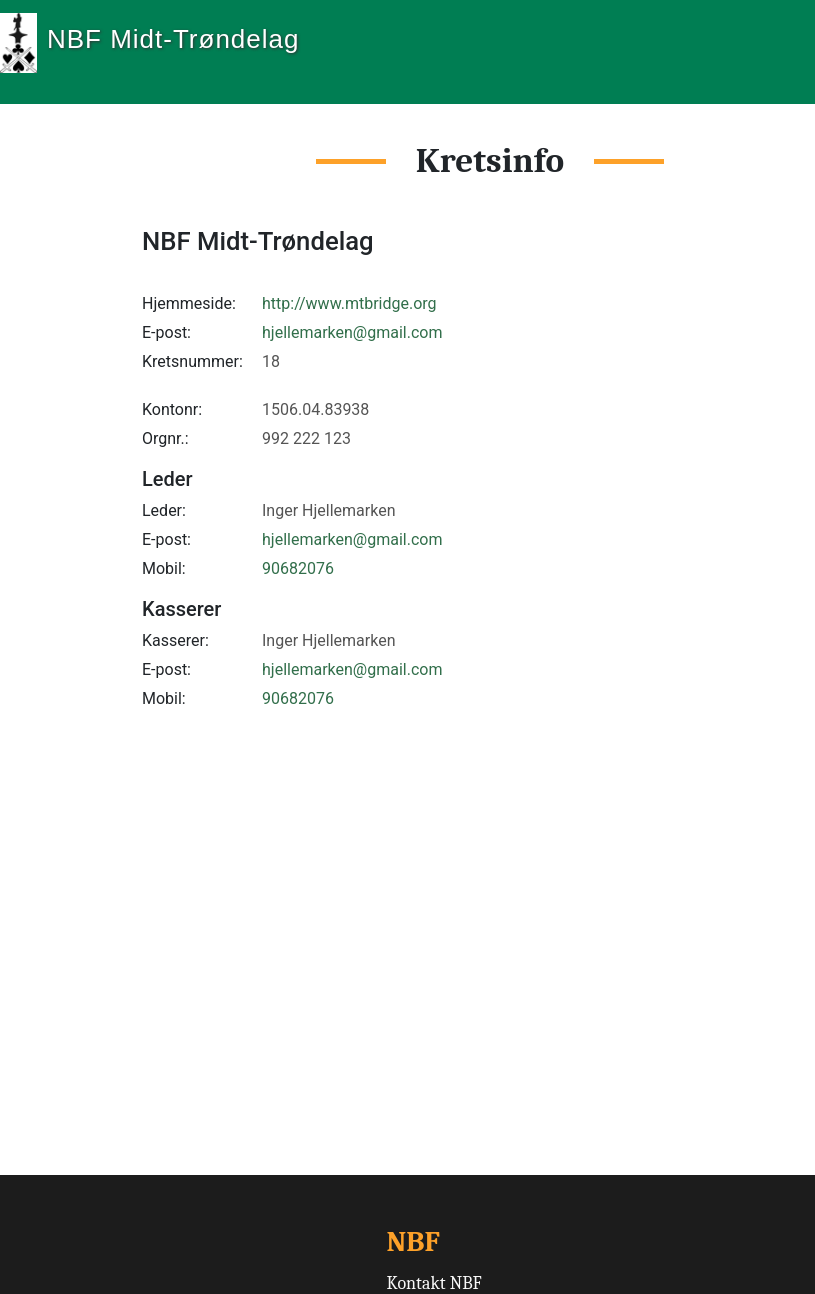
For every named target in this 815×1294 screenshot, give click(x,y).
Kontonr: (172, 409)
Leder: (164, 510)
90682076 (298, 568)
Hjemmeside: (189, 303)
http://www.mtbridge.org (349, 303)
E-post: (166, 332)
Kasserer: (175, 640)
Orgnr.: (165, 438)
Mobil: (164, 568)
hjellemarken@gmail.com (352, 332)
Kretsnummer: (192, 361)
